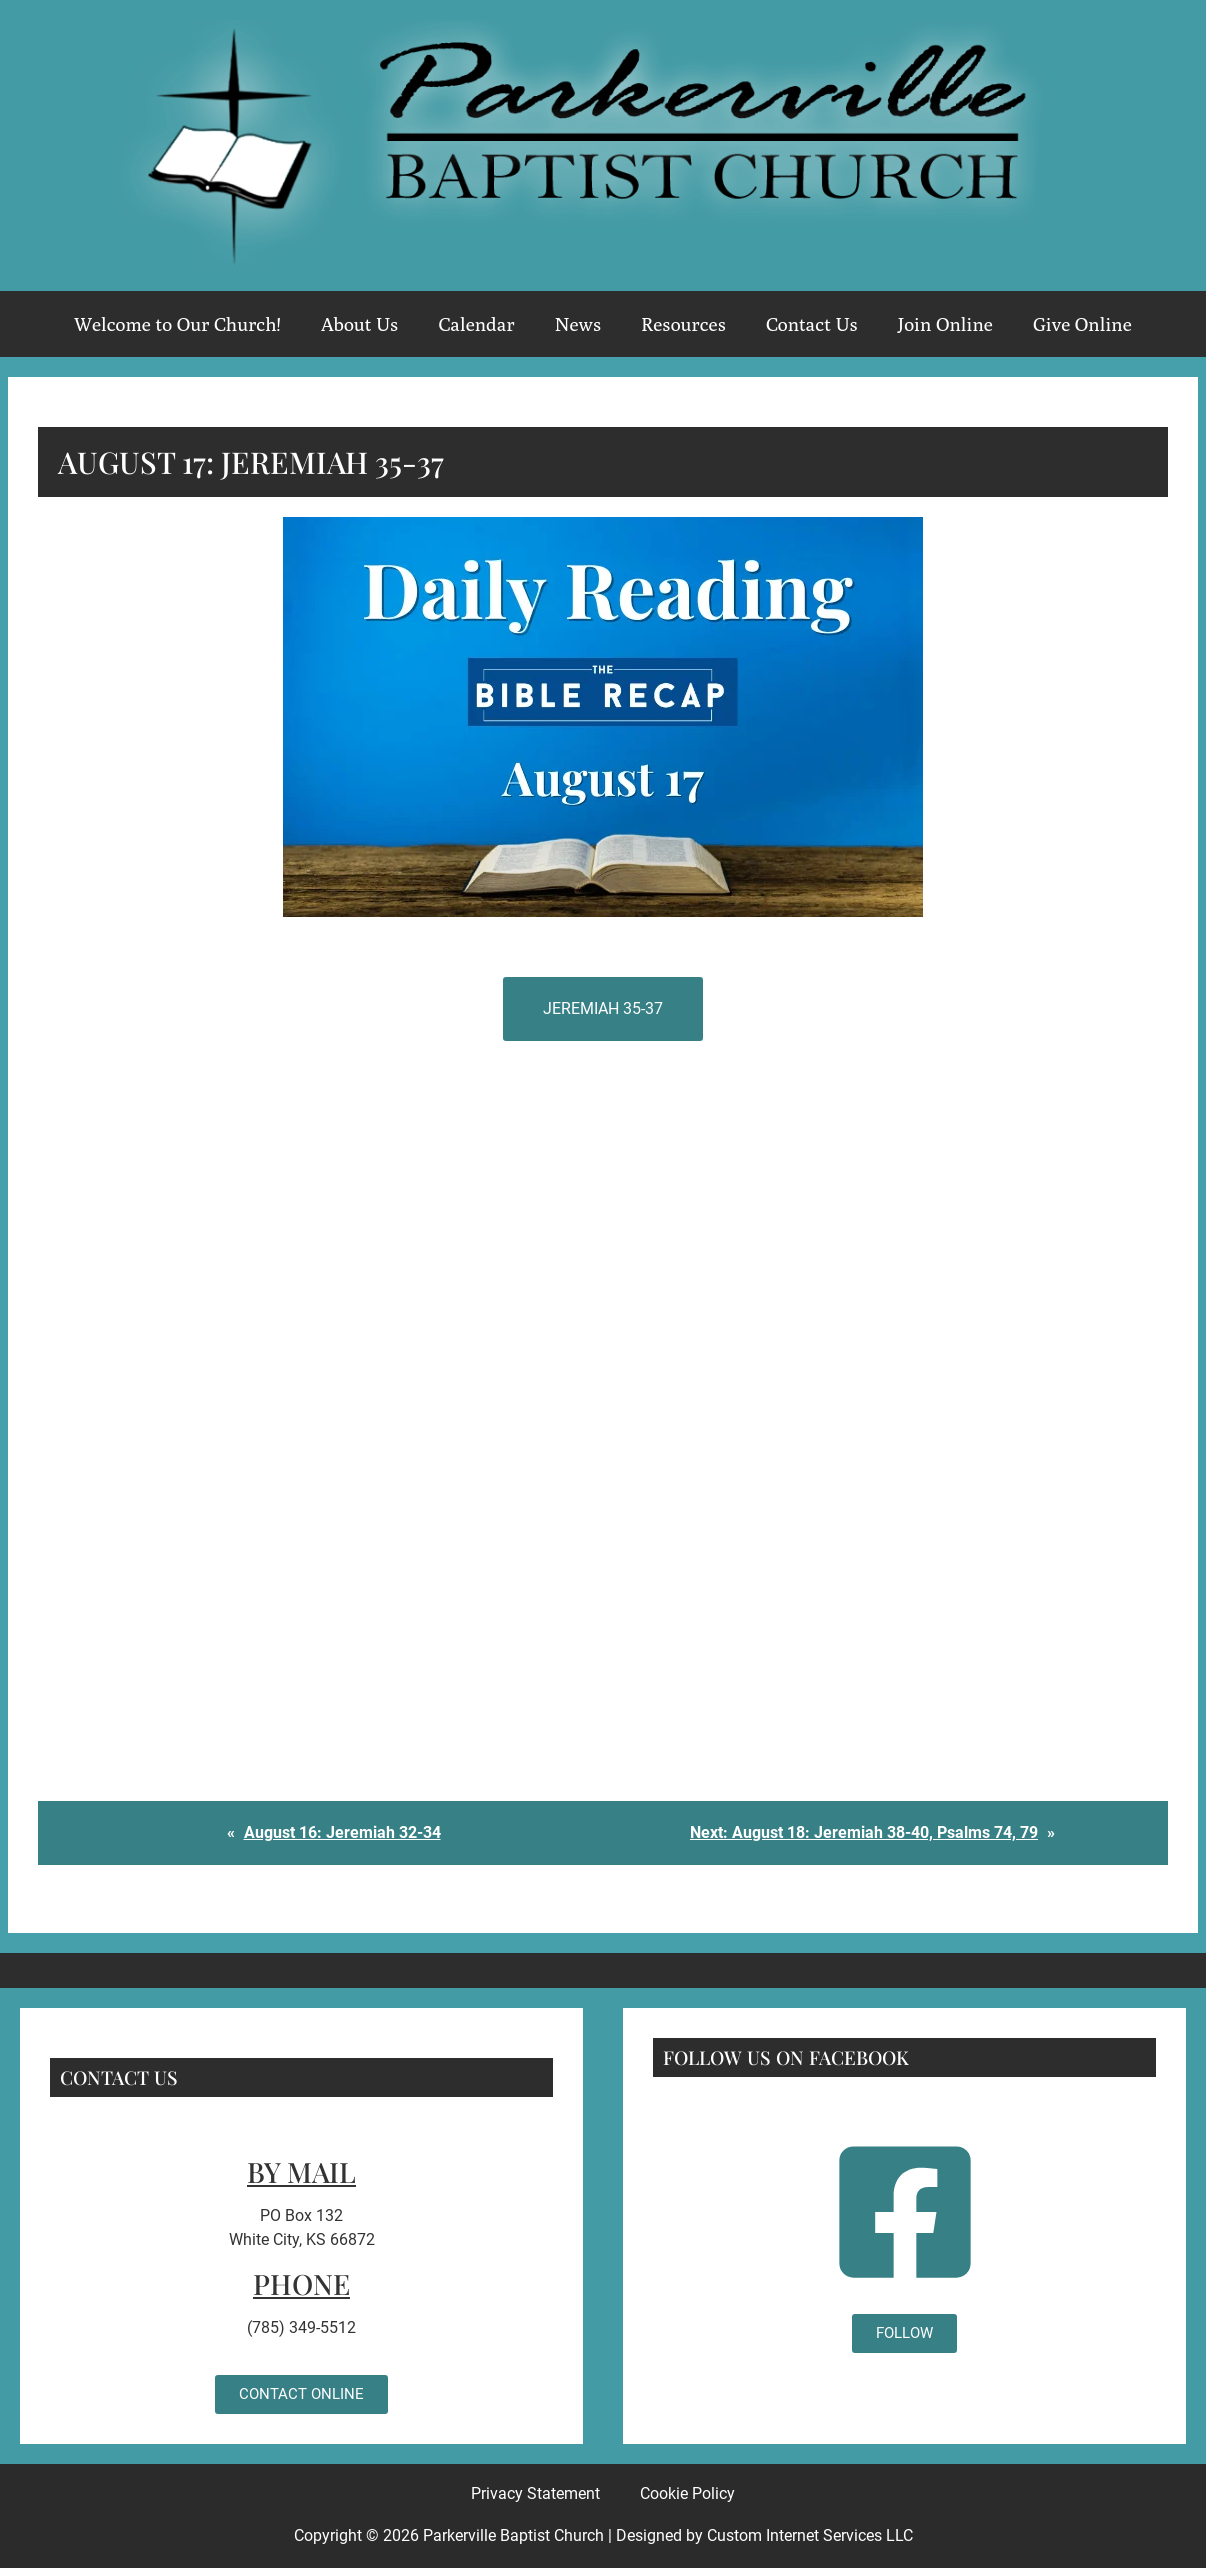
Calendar (476, 324)
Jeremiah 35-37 (603, 1008)
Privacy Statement (535, 2493)
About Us (360, 324)
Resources (683, 324)
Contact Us (812, 324)
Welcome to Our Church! (177, 324)
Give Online (1082, 324)
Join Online (945, 324)
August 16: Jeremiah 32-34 (342, 1832)
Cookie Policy (687, 2493)
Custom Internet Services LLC (810, 2535)
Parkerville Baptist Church (513, 2535)
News (578, 324)
